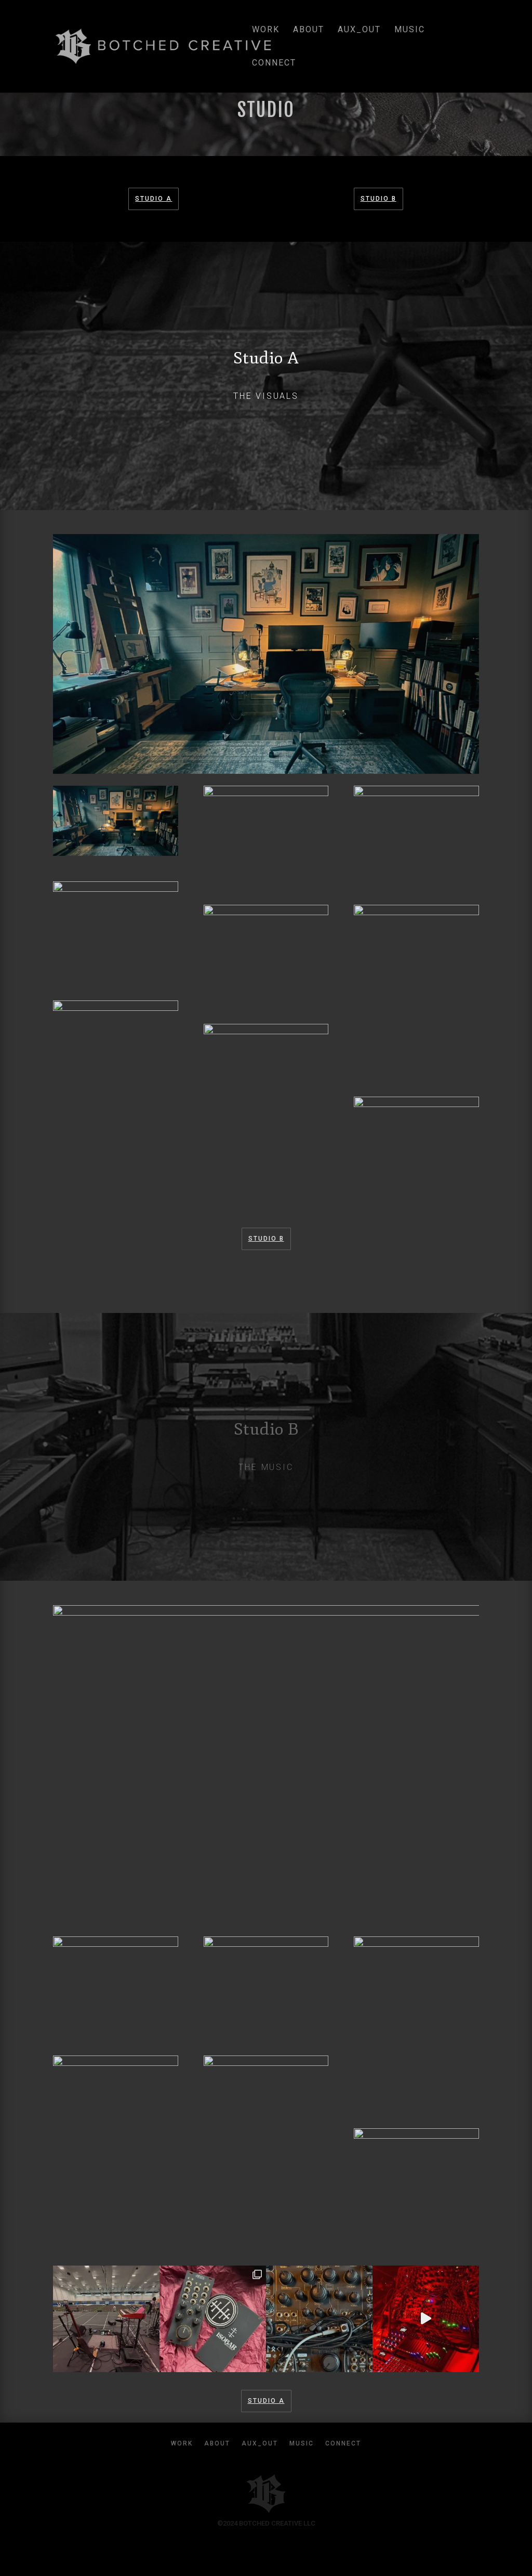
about (308, 30)
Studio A (153, 198)
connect (274, 63)
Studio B (378, 198)
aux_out (359, 30)
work (266, 30)
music (409, 30)
